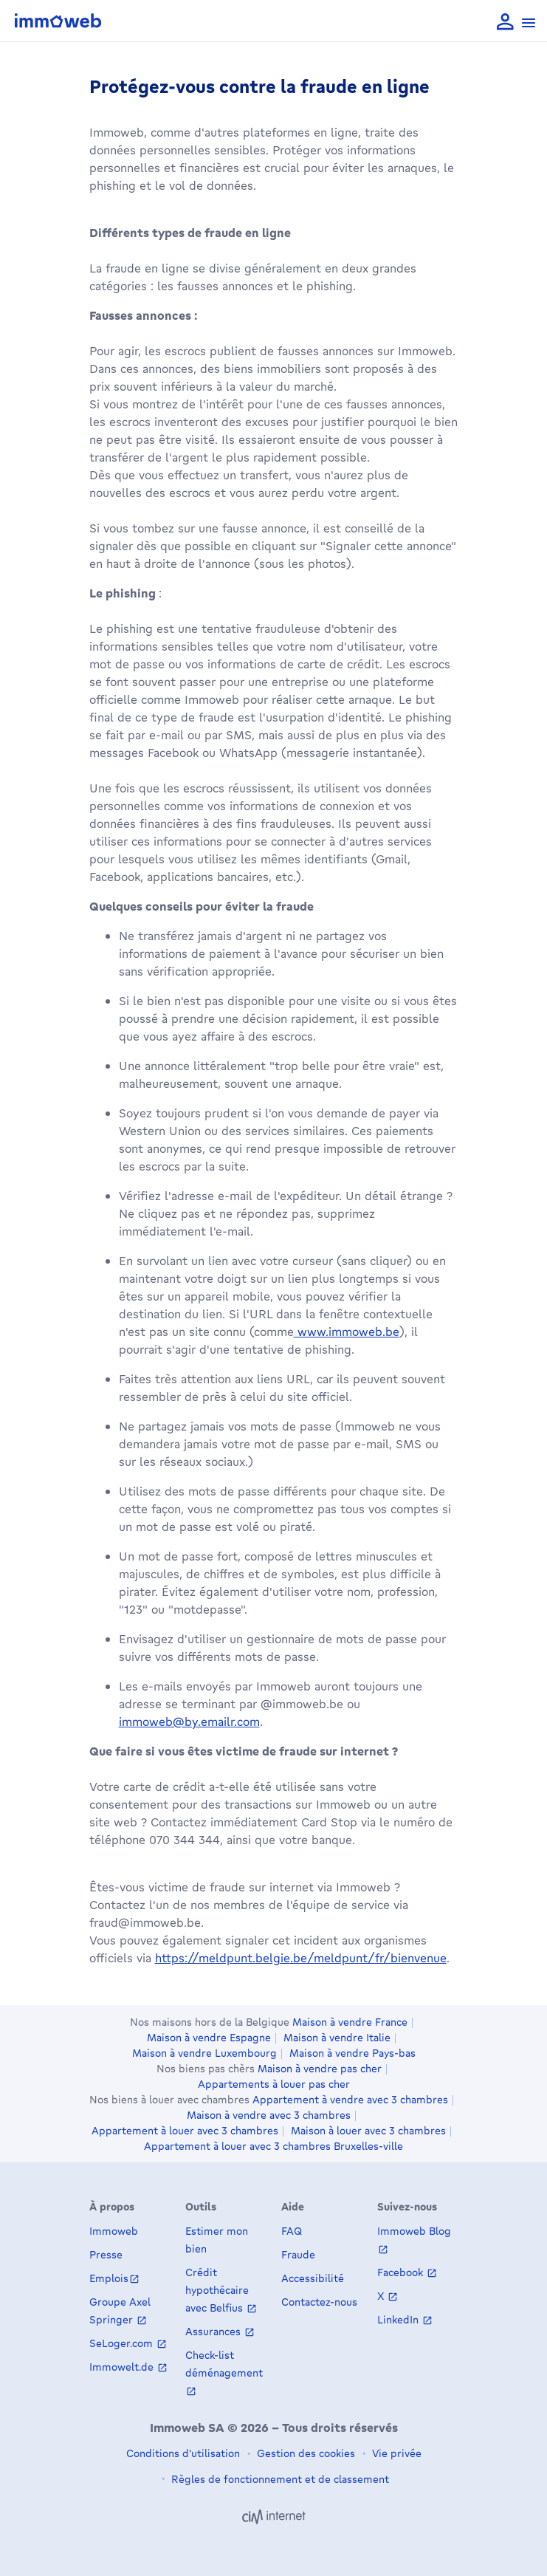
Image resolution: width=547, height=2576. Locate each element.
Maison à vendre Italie (337, 2038)
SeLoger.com (122, 2343)
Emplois (108, 2278)
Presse (106, 2254)
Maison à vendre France (349, 2022)
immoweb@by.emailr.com (189, 1721)
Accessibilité (312, 2278)
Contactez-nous (319, 2302)
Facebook (401, 2272)
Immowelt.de (122, 2367)
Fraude (298, 2254)
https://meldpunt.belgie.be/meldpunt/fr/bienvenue (301, 1958)
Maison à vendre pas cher (320, 2069)
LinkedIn (399, 2319)
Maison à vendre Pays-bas (352, 2053)
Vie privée (395, 2453)
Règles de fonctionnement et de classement (278, 2479)
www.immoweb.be (346, 1331)
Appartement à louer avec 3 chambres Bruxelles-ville (273, 2146)
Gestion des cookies (304, 2453)
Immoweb (113, 2231)
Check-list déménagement (224, 2364)
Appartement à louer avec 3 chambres (185, 2131)
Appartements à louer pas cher (274, 2084)
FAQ (291, 2231)
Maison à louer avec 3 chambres (368, 2131)
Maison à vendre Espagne (209, 2038)
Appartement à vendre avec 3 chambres (350, 2100)
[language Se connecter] (505, 22)
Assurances (214, 2331)
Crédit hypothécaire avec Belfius (217, 2290)
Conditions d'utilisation (183, 2453)
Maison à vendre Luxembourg (204, 2053)
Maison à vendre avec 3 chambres (269, 2115)
